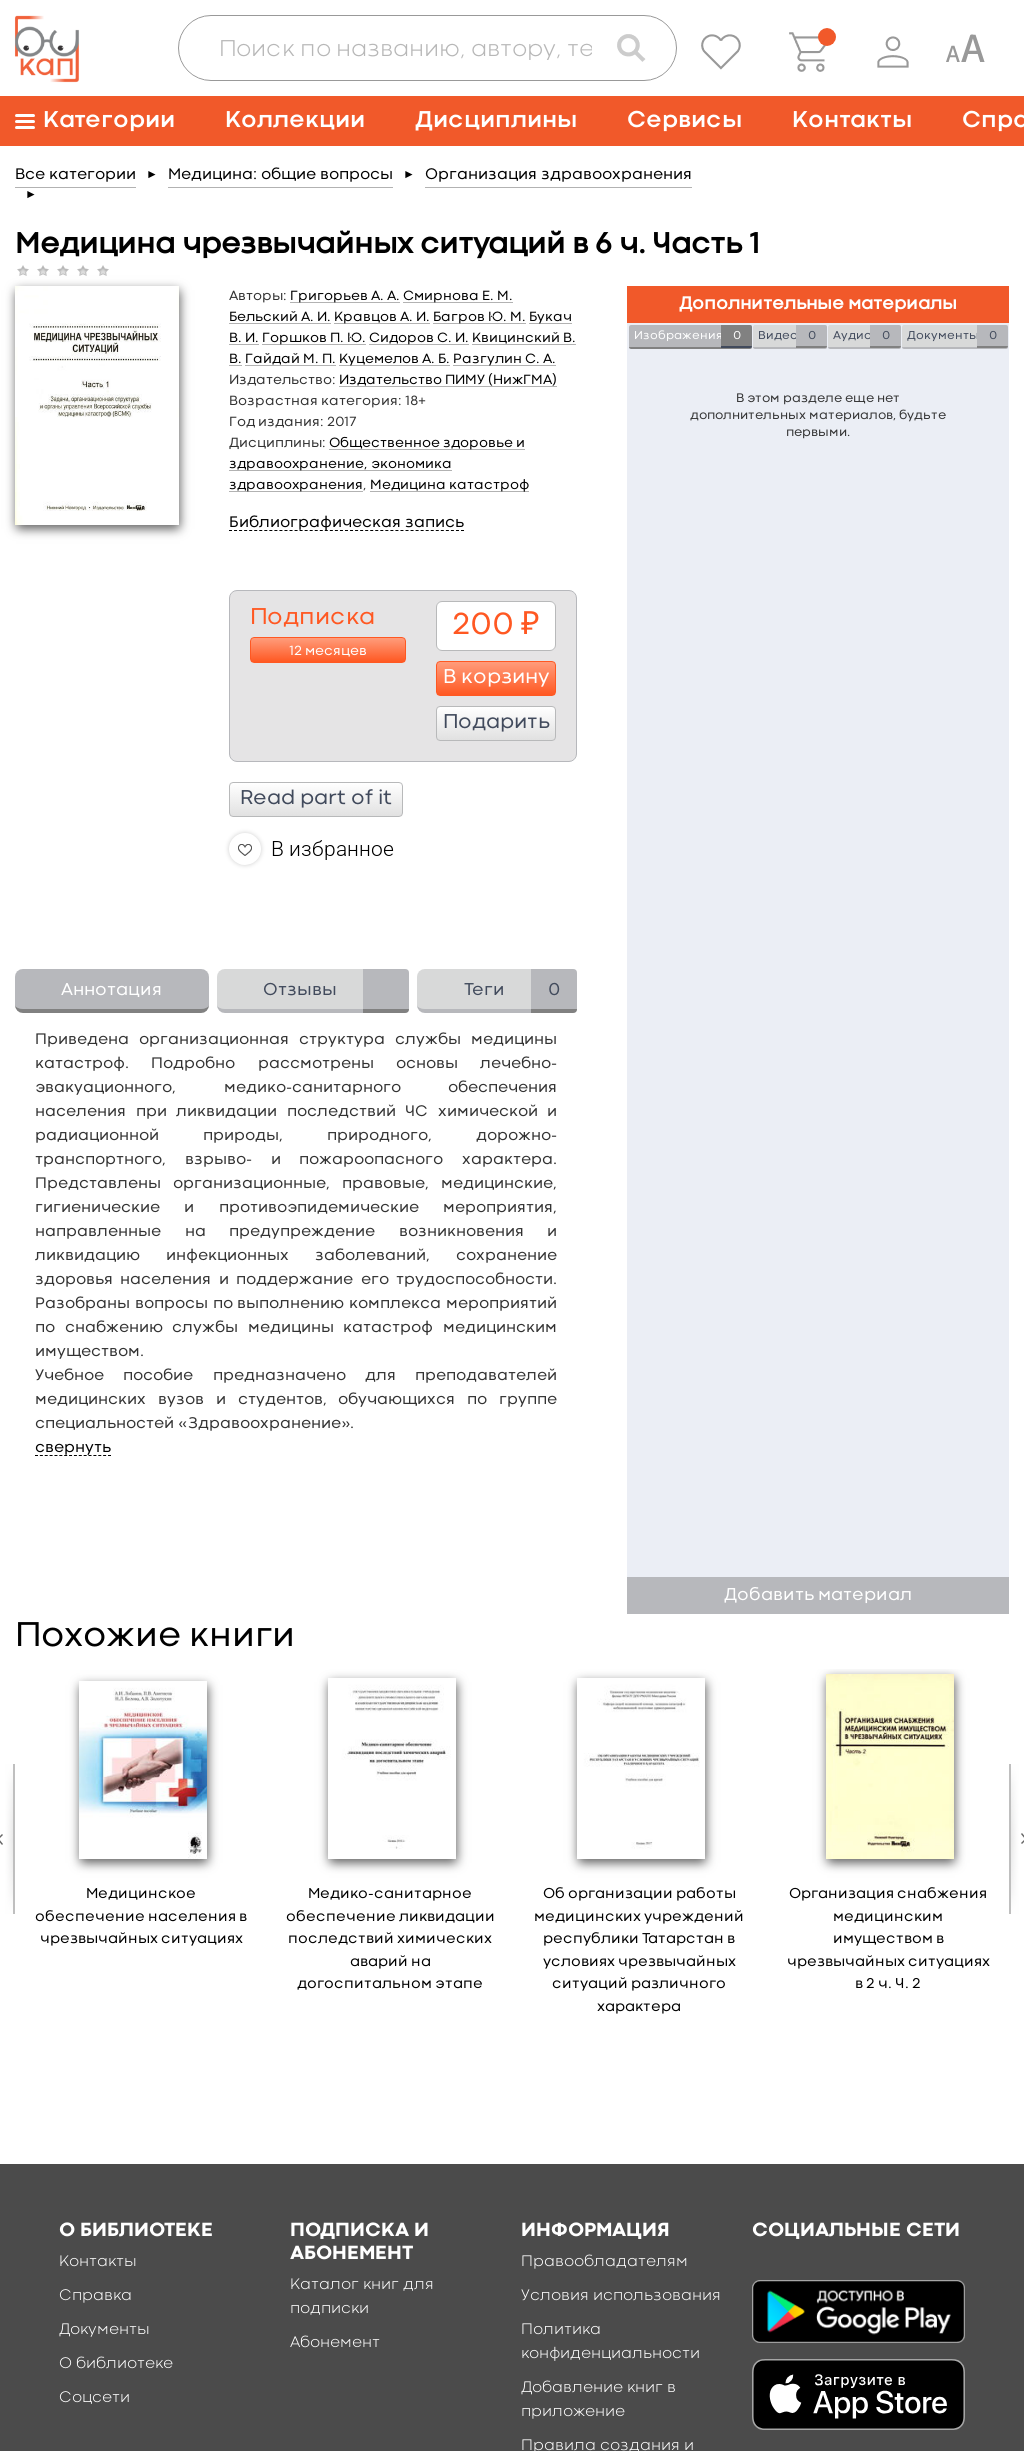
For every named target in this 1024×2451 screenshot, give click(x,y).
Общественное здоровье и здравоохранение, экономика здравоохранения (377, 464)
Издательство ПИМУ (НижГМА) (448, 380)
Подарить (496, 723)
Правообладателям (604, 2262)
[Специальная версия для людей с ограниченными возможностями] (965, 52)
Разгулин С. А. (504, 359)
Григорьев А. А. (345, 296)
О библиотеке (116, 2364)
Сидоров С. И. (419, 338)
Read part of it (316, 799)
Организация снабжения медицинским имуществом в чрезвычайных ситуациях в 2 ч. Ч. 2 (888, 1939)
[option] (141, 1815)
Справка (95, 2296)
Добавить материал (818, 1595)
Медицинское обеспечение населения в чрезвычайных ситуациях (141, 1917)
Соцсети (94, 2398)
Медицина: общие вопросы (280, 175)
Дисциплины (496, 120)
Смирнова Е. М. (458, 296)
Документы (104, 2330)
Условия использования (621, 2296)
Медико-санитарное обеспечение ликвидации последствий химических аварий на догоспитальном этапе (390, 1939)
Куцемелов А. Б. (394, 359)
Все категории (75, 175)
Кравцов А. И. (382, 317)
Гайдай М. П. (290, 359)
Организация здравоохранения (558, 175)
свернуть (73, 1448)
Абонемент (335, 2343)
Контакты (852, 120)
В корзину (496, 678)
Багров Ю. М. (479, 317)
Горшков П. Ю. (314, 338)
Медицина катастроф (449, 485)
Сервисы (684, 120)
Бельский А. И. (280, 317)
